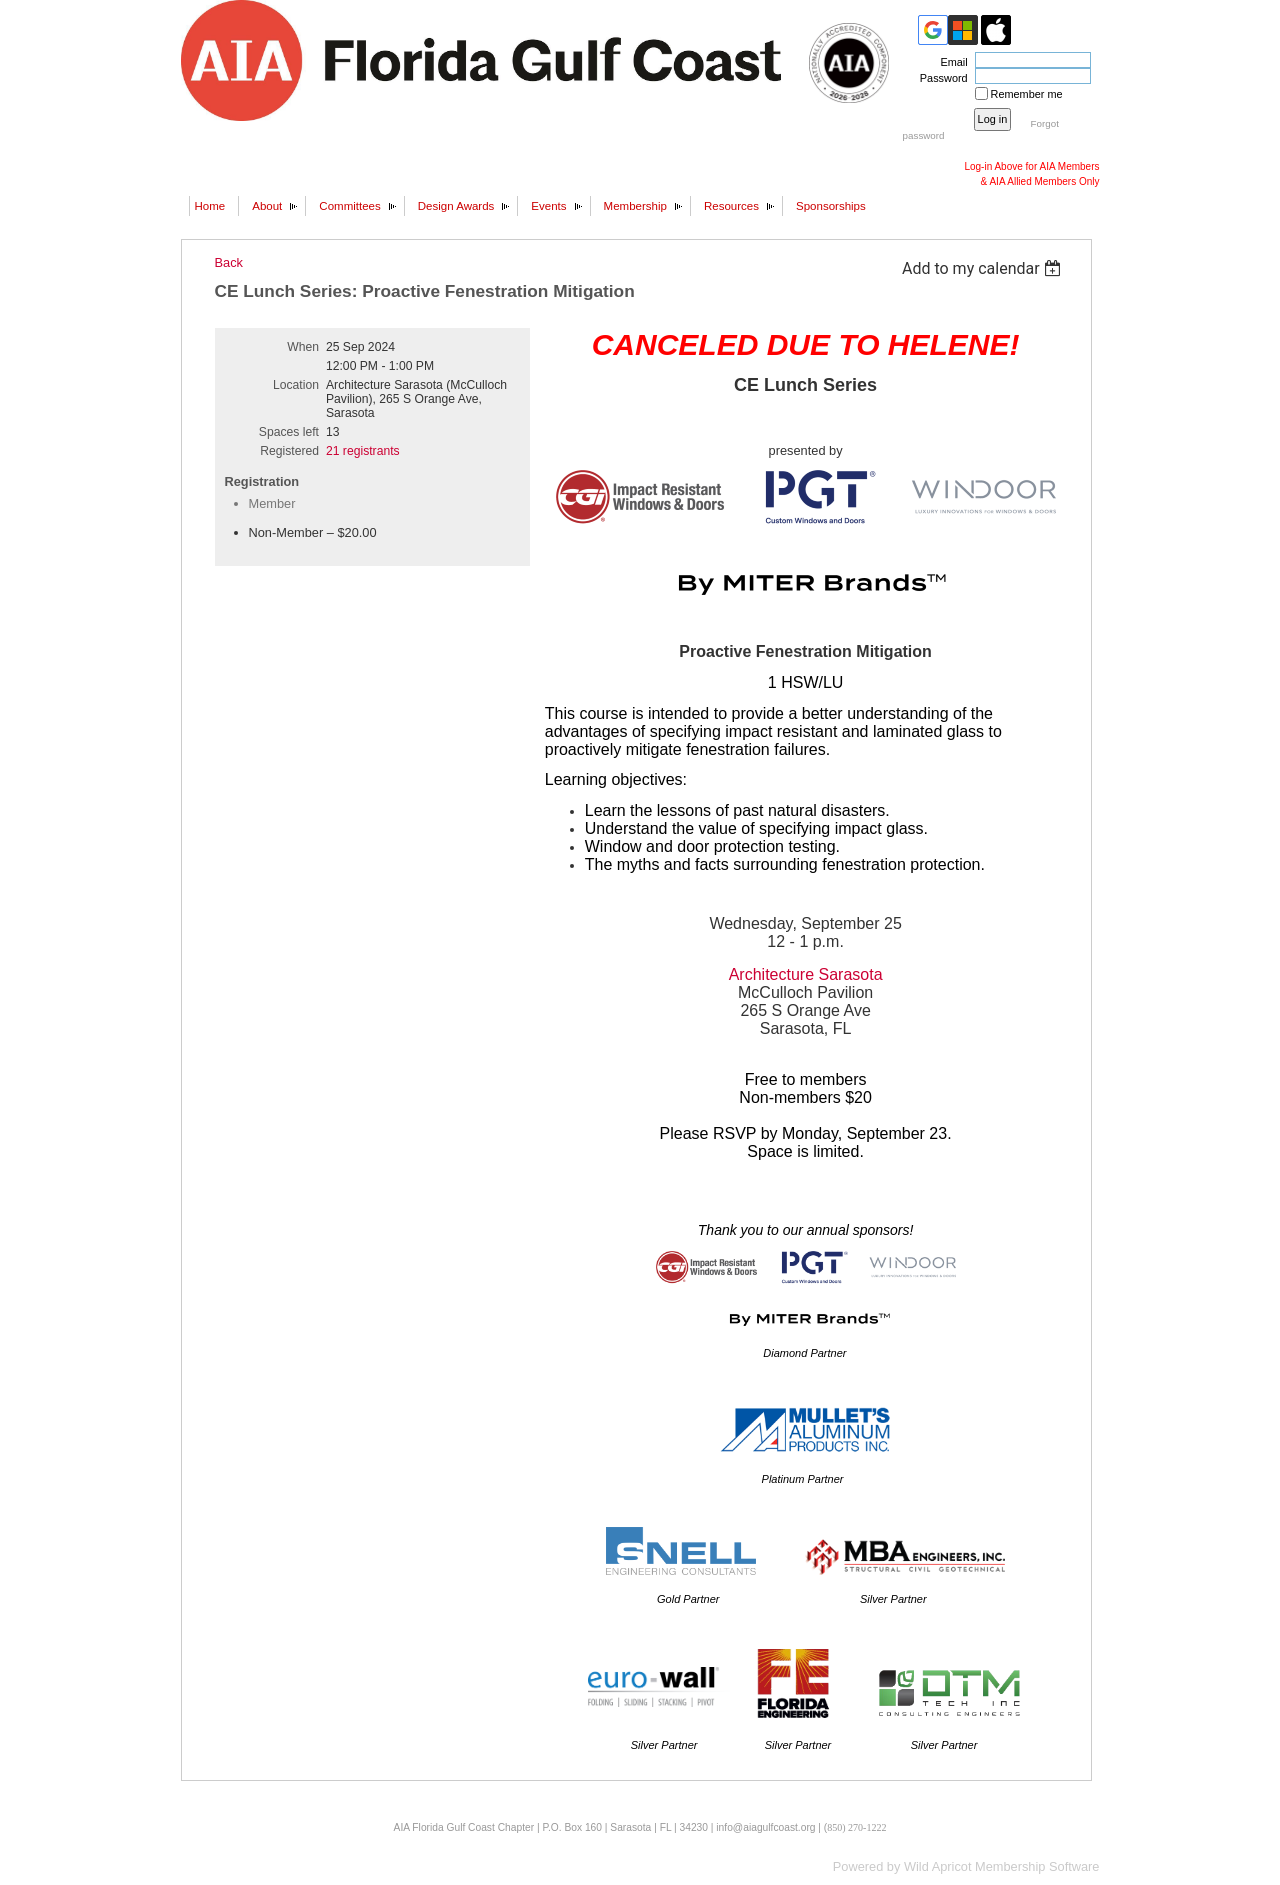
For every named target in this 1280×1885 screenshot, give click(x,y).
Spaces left (289, 432)
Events (548, 206)
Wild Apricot (938, 1866)
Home (210, 206)
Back (229, 262)
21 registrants (363, 451)
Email (950, 62)
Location (296, 385)
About (267, 206)
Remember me (1027, 94)
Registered (289, 451)
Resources (731, 206)
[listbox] (984, 268)
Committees (349, 206)
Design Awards (456, 206)
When (303, 347)
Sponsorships (831, 206)
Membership (635, 206)
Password (940, 78)
